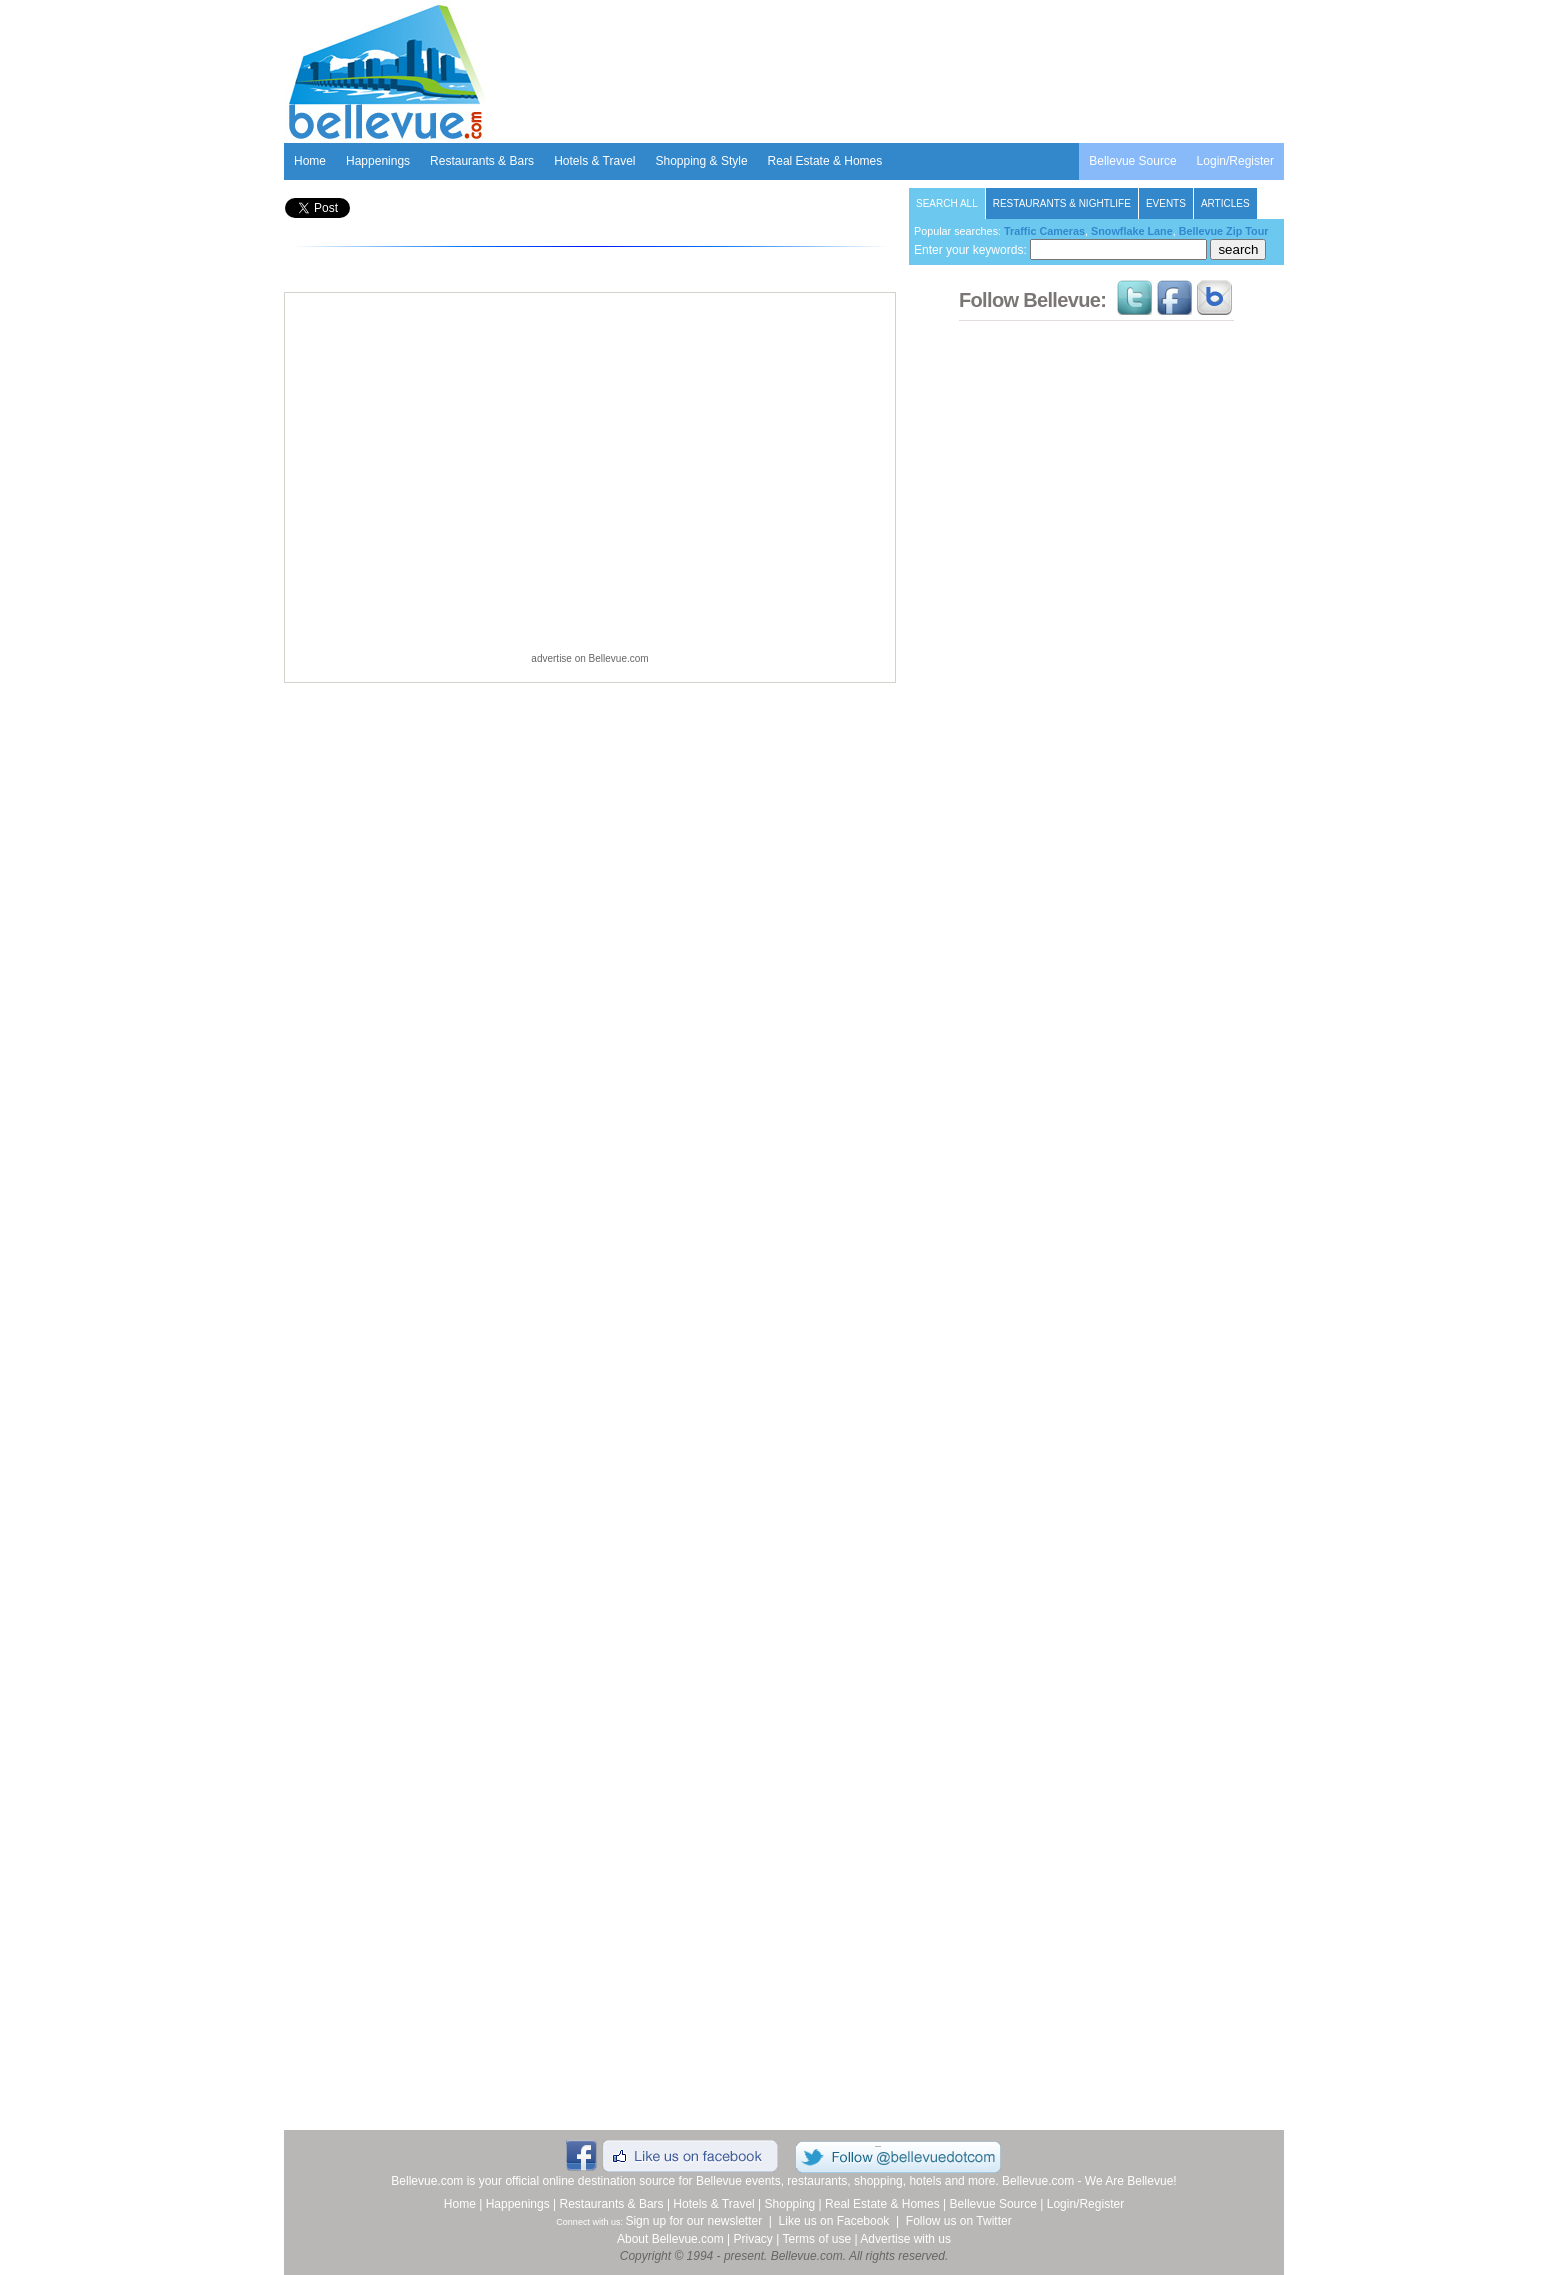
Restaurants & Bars (482, 161)
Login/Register (1235, 161)
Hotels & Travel (594, 161)
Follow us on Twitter (959, 2221)
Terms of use (816, 2239)
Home (310, 161)
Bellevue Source (1132, 161)
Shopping (790, 2204)
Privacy (753, 2239)
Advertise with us (905, 2239)
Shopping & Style (702, 161)
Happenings (378, 161)
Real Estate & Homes (825, 161)
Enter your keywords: (1060, 250)
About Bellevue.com (670, 2239)
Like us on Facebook (834, 2221)
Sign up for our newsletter (693, 2221)
